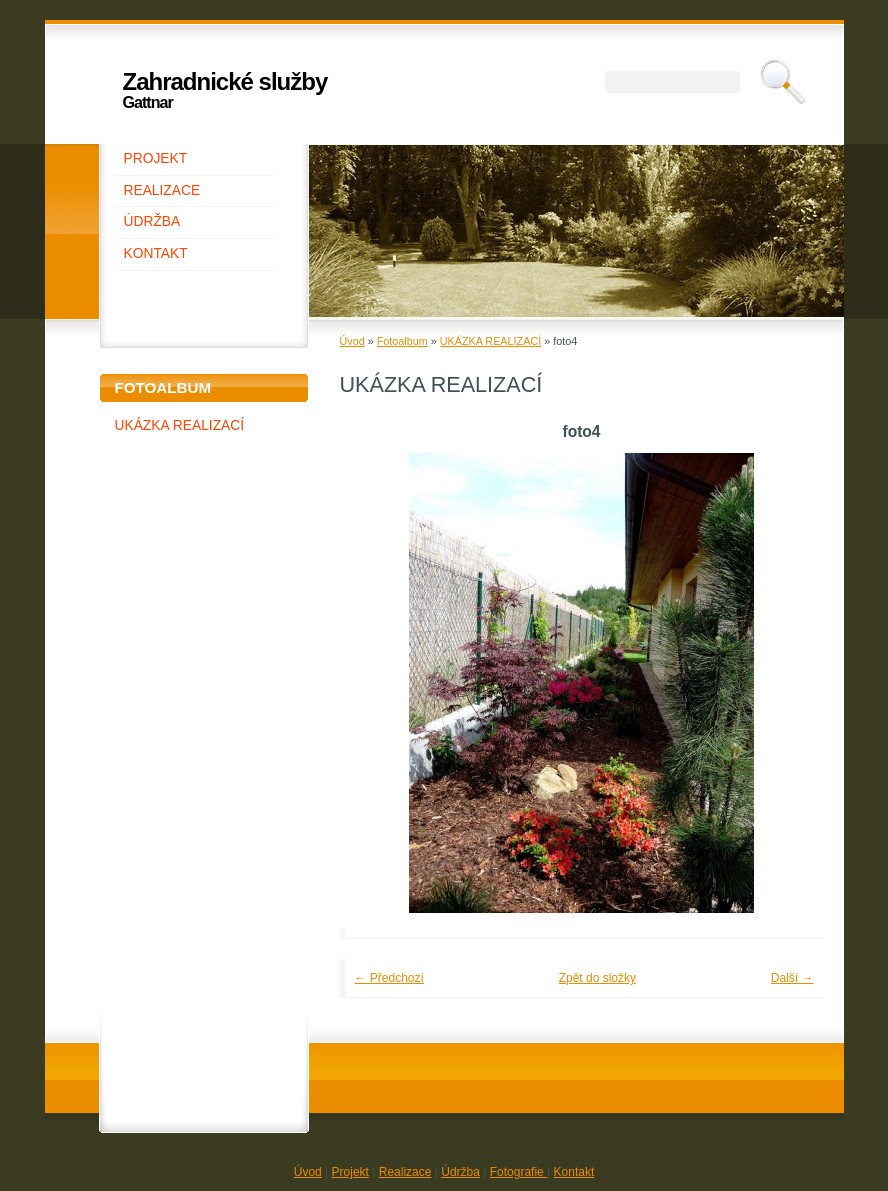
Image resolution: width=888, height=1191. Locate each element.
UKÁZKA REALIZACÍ (180, 425)
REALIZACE (162, 190)
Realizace (405, 1172)
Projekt (350, 1172)
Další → (792, 978)
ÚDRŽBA (152, 221)
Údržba (460, 1172)
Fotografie (518, 1172)
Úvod (352, 341)
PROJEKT (156, 158)
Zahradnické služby (225, 81)
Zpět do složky (597, 978)
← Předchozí (389, 978)
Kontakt (574, 1172)
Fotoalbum (402, 341)
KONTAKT (156, 253)
